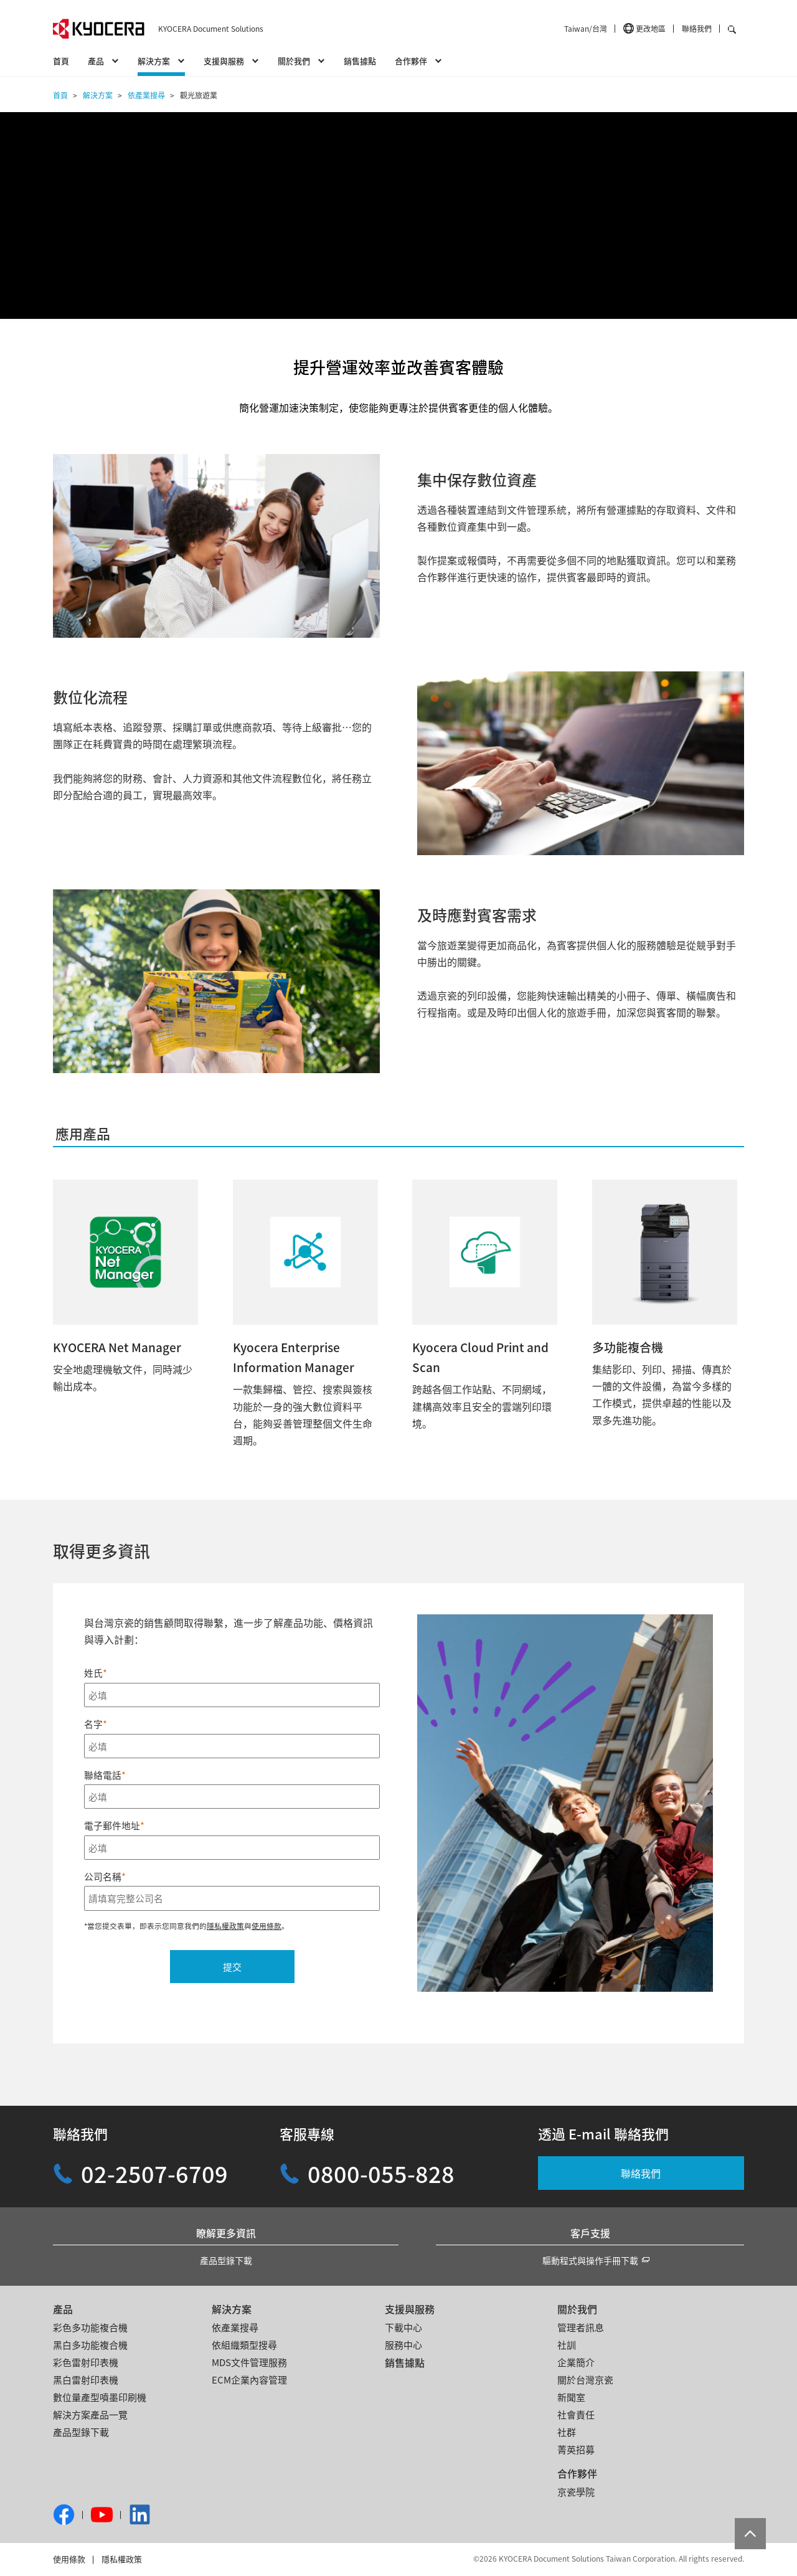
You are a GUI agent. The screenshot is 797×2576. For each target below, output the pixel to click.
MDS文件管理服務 (249, 2362)
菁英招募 (576, 2449)
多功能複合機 (627, 1346)
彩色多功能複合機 (90, 2327)
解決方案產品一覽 (90, 2414)
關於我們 (577, 2308)
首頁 (61, 61)
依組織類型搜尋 (244, 2344)
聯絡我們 (697, 28)
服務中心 (403, 2344)
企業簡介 (576, 2362)
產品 (63, 2308)
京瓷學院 (576, 2491)
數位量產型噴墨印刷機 (99, 2396)
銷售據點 (360, 61)
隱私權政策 (121, 2559)
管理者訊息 (580, 2327)
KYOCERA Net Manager (117, 1346)
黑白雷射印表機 (85, 2379)
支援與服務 (410, 2308)
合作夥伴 (577, 2473)
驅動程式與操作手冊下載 (590, 2260)
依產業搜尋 (235, 2327)
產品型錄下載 (226, 2260)
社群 (566, 2431)
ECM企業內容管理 (249, 2379)
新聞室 (571, 2396)
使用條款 (69, 2559)
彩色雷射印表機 (85, 2362)
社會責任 (576, 2414)
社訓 (566, 2344)
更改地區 (651, 28)
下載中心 (403, 2327)
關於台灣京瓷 (585, 2379)
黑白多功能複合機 (90, 2344)
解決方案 (232, 2308)
